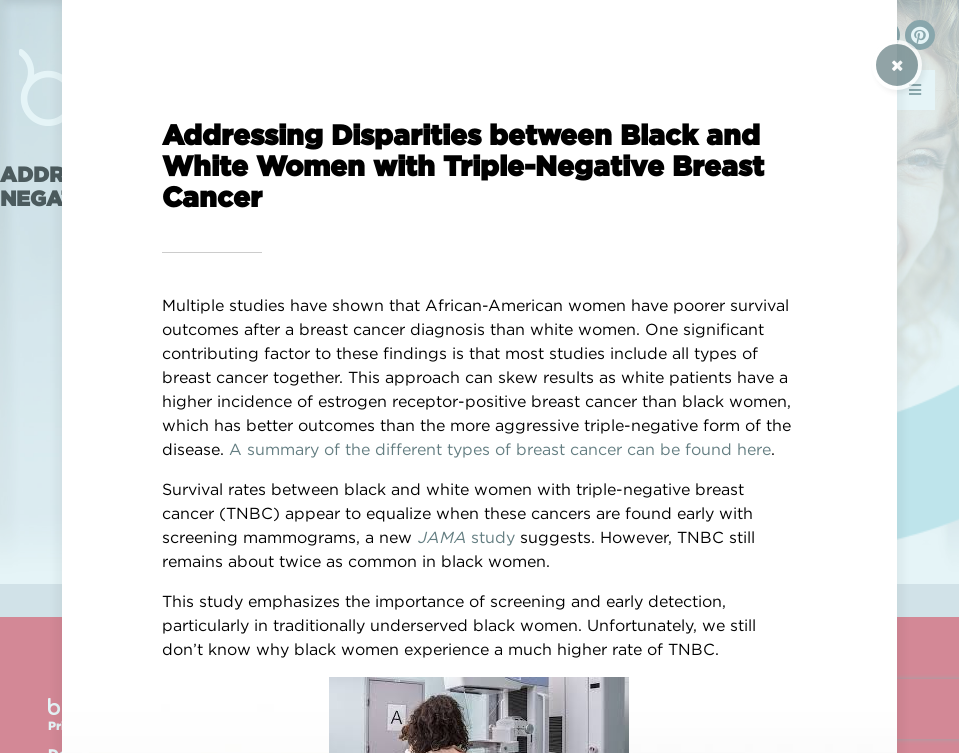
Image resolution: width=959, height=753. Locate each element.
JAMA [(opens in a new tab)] (441, 537)
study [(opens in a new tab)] (490, 537)
